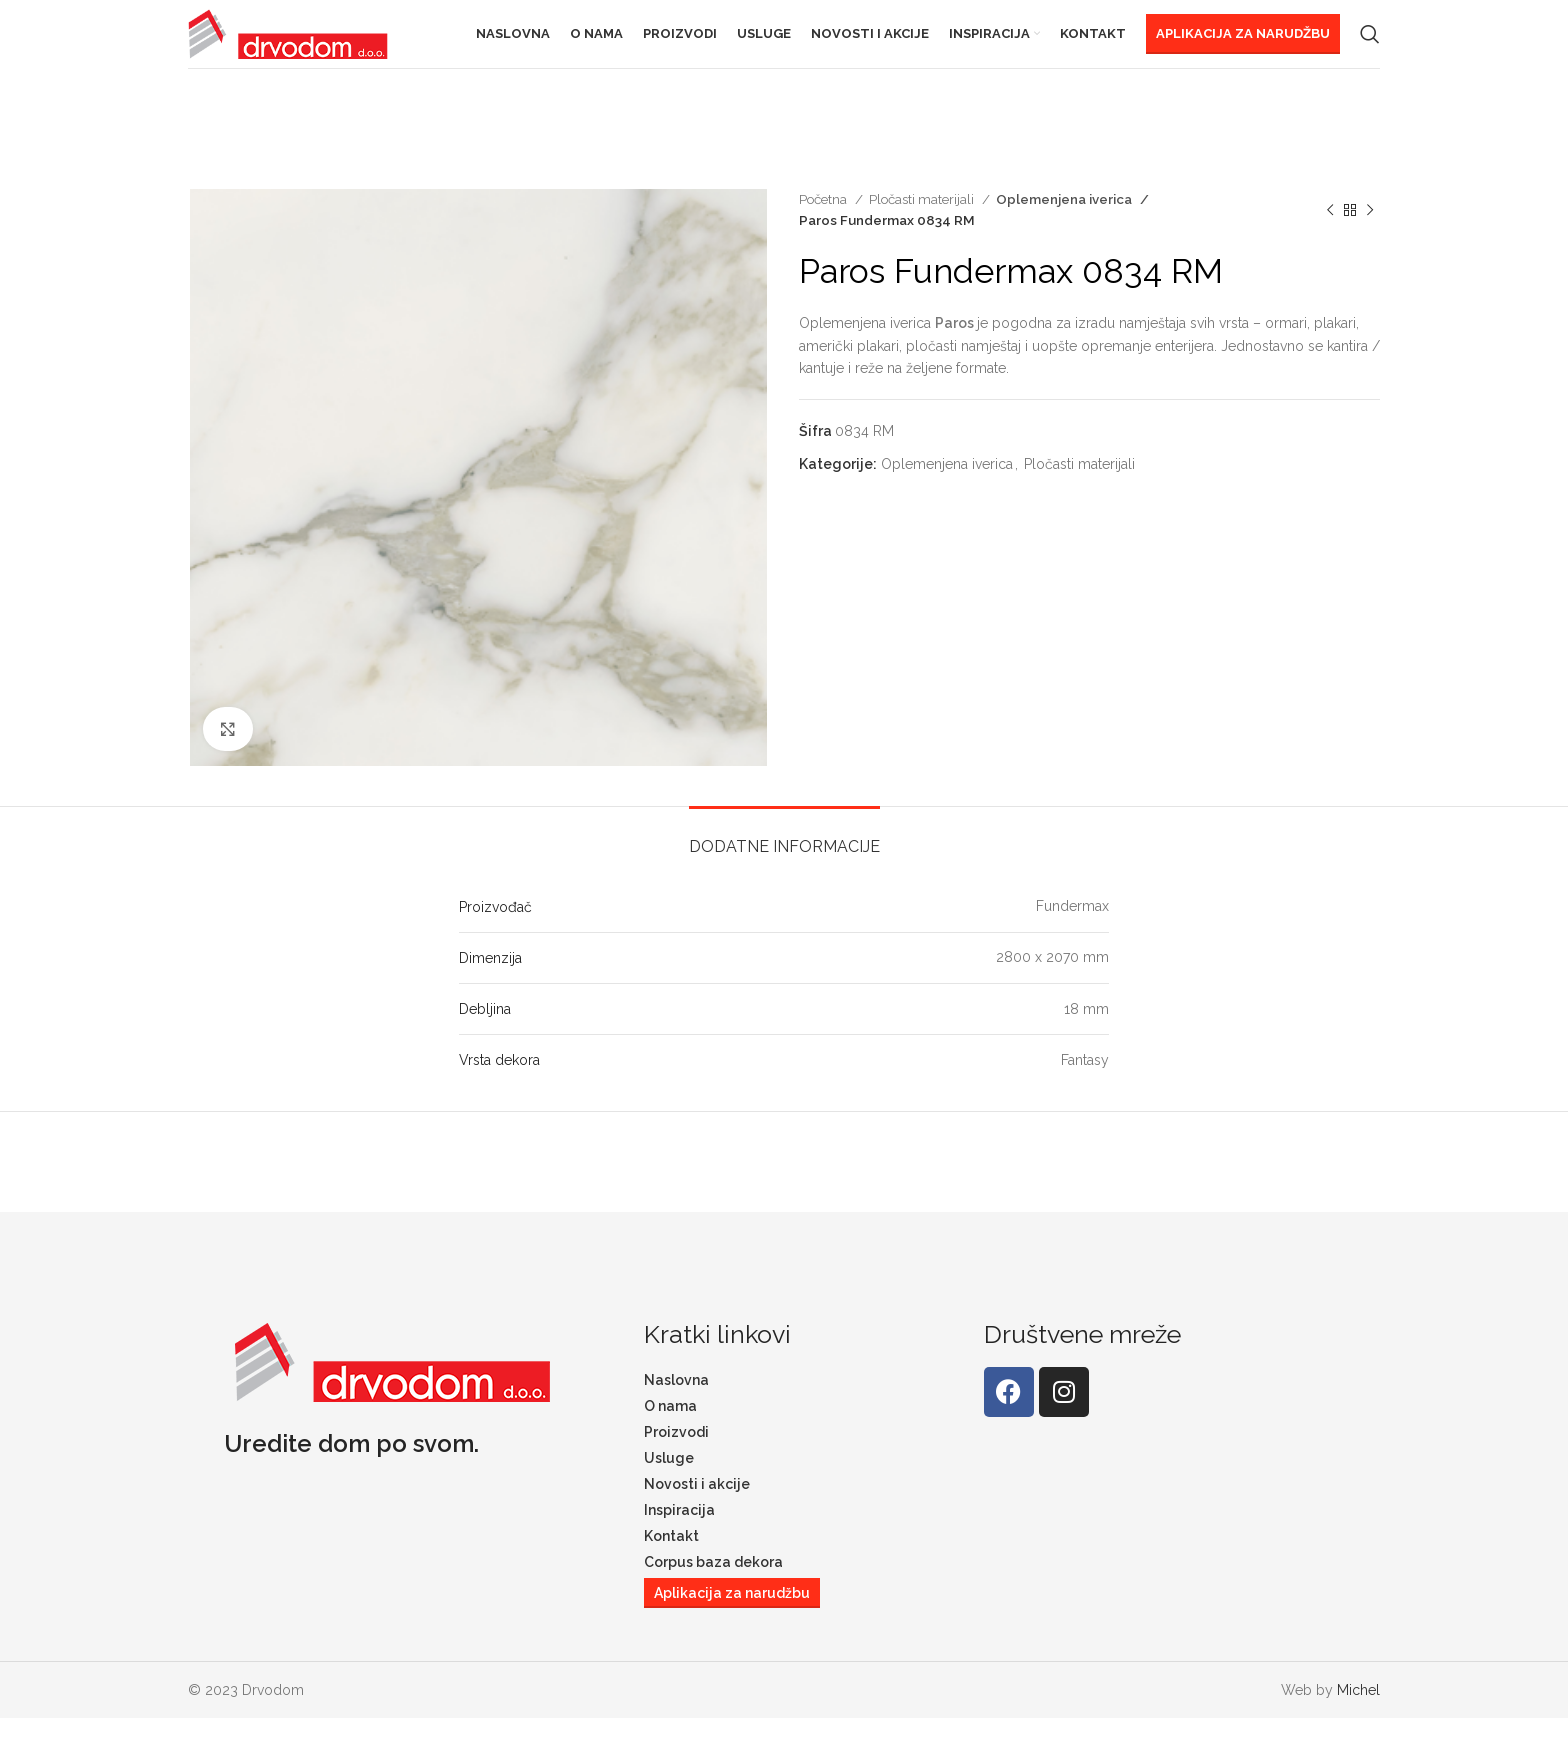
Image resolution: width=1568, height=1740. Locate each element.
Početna (824, 220)
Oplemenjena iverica (1060, 220)
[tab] (784, 857)
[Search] (1370, 45)
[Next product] (1370, 231)
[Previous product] (1330, 231)
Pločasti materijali (923, 220)
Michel (1358, 1711)
